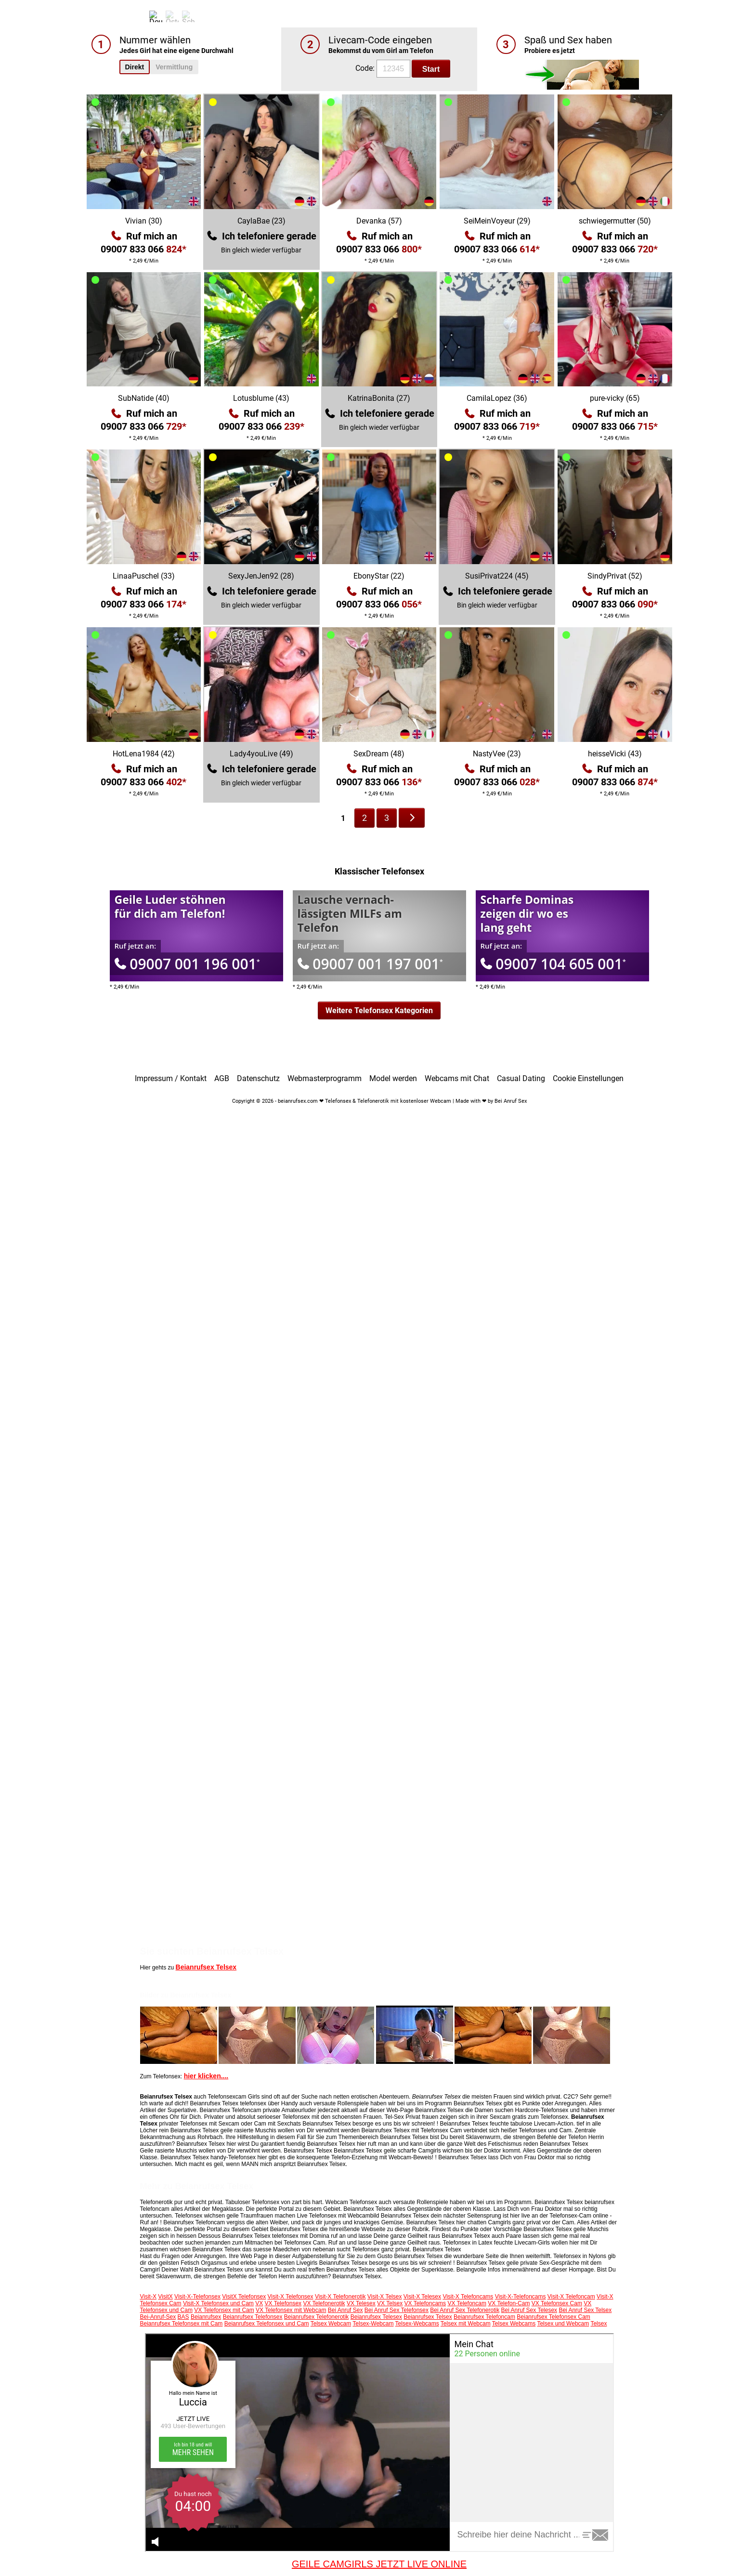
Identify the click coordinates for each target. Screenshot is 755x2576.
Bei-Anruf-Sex (158, 2316)
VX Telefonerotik (324, 2303)
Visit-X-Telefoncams (520, 2296)
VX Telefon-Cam (509, 2303)
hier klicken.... (206, 2076)
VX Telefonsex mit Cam (224, 2310)
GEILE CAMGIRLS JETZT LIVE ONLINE (379, 2564)
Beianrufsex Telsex (206, 1967)
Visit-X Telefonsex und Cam (218, 2303)
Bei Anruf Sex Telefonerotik (464, 2310)
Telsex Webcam (331, 2323)
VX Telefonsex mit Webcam (291, 2310)
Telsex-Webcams (417, 2323)
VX (259, 2303)
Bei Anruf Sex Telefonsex (396, 2310)
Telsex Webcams (513, 2323)
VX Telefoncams (425, 2303)
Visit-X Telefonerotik (340, 2296)
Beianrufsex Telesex (376, 2316)
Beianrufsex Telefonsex (253, 2316)
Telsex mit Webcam (466, 2323)
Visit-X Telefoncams (468, 2296)
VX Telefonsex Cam (557, 2303)
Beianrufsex (206, 2316)
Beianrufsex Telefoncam (484, 2316)
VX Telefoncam (466, 2303)
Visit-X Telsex (384, 2296)
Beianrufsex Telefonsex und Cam (266, 2323)
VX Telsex (390, 2303)
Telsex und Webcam (563, 2323)
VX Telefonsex (283, 2303)
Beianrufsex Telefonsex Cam (553, 2316)
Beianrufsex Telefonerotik (316, 2316)
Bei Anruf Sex (345, 2310)
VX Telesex (361, 2303)
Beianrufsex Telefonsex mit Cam (181, 2323)
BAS (183, 2316)
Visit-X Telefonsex (290, 2296)
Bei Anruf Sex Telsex (585, 2310)
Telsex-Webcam (372, 2323)
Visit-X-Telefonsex (197, 2296)
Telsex (598, 2323)
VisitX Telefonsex (244, 2296)
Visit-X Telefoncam (571, 2296)
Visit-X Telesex (422, 2296)
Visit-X (148, 2296)
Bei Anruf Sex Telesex (529, 2310)
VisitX (165, 2296)
